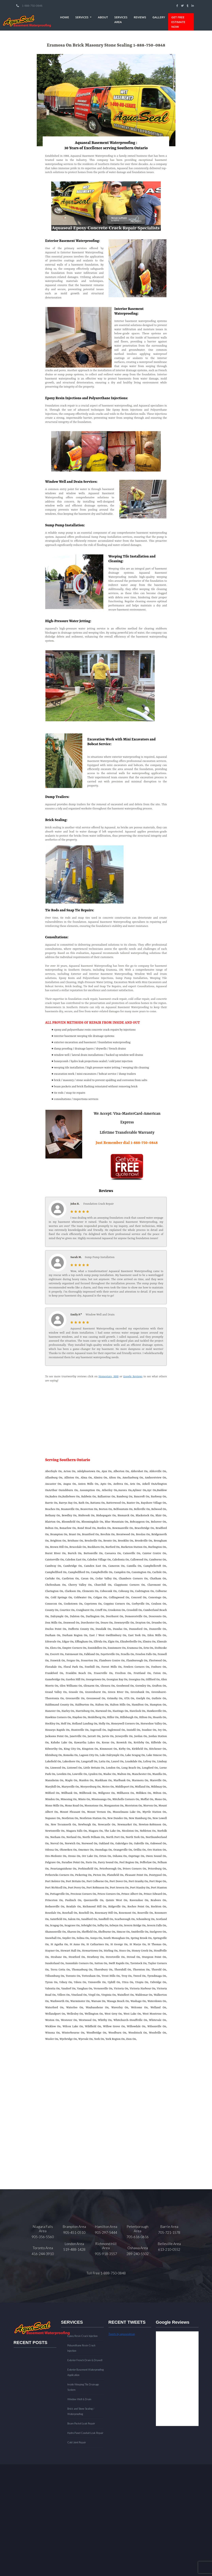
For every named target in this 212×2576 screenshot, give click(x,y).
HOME (64, 17)
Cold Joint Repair (76, 2442)
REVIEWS (140, 17)
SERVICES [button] (82, 17)
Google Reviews (133, 1376)
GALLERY (158, 17)
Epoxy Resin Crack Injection (82, 2335)
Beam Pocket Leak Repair (81, 2423)
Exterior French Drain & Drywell (84, 2360)
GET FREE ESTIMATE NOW (178, 22)
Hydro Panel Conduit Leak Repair (85, 2432)
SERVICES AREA (120, 19)
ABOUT (103, 17)
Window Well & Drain (79, 2399)
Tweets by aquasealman (121, 2334)
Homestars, (106, 1376)
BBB (116, 1376)
